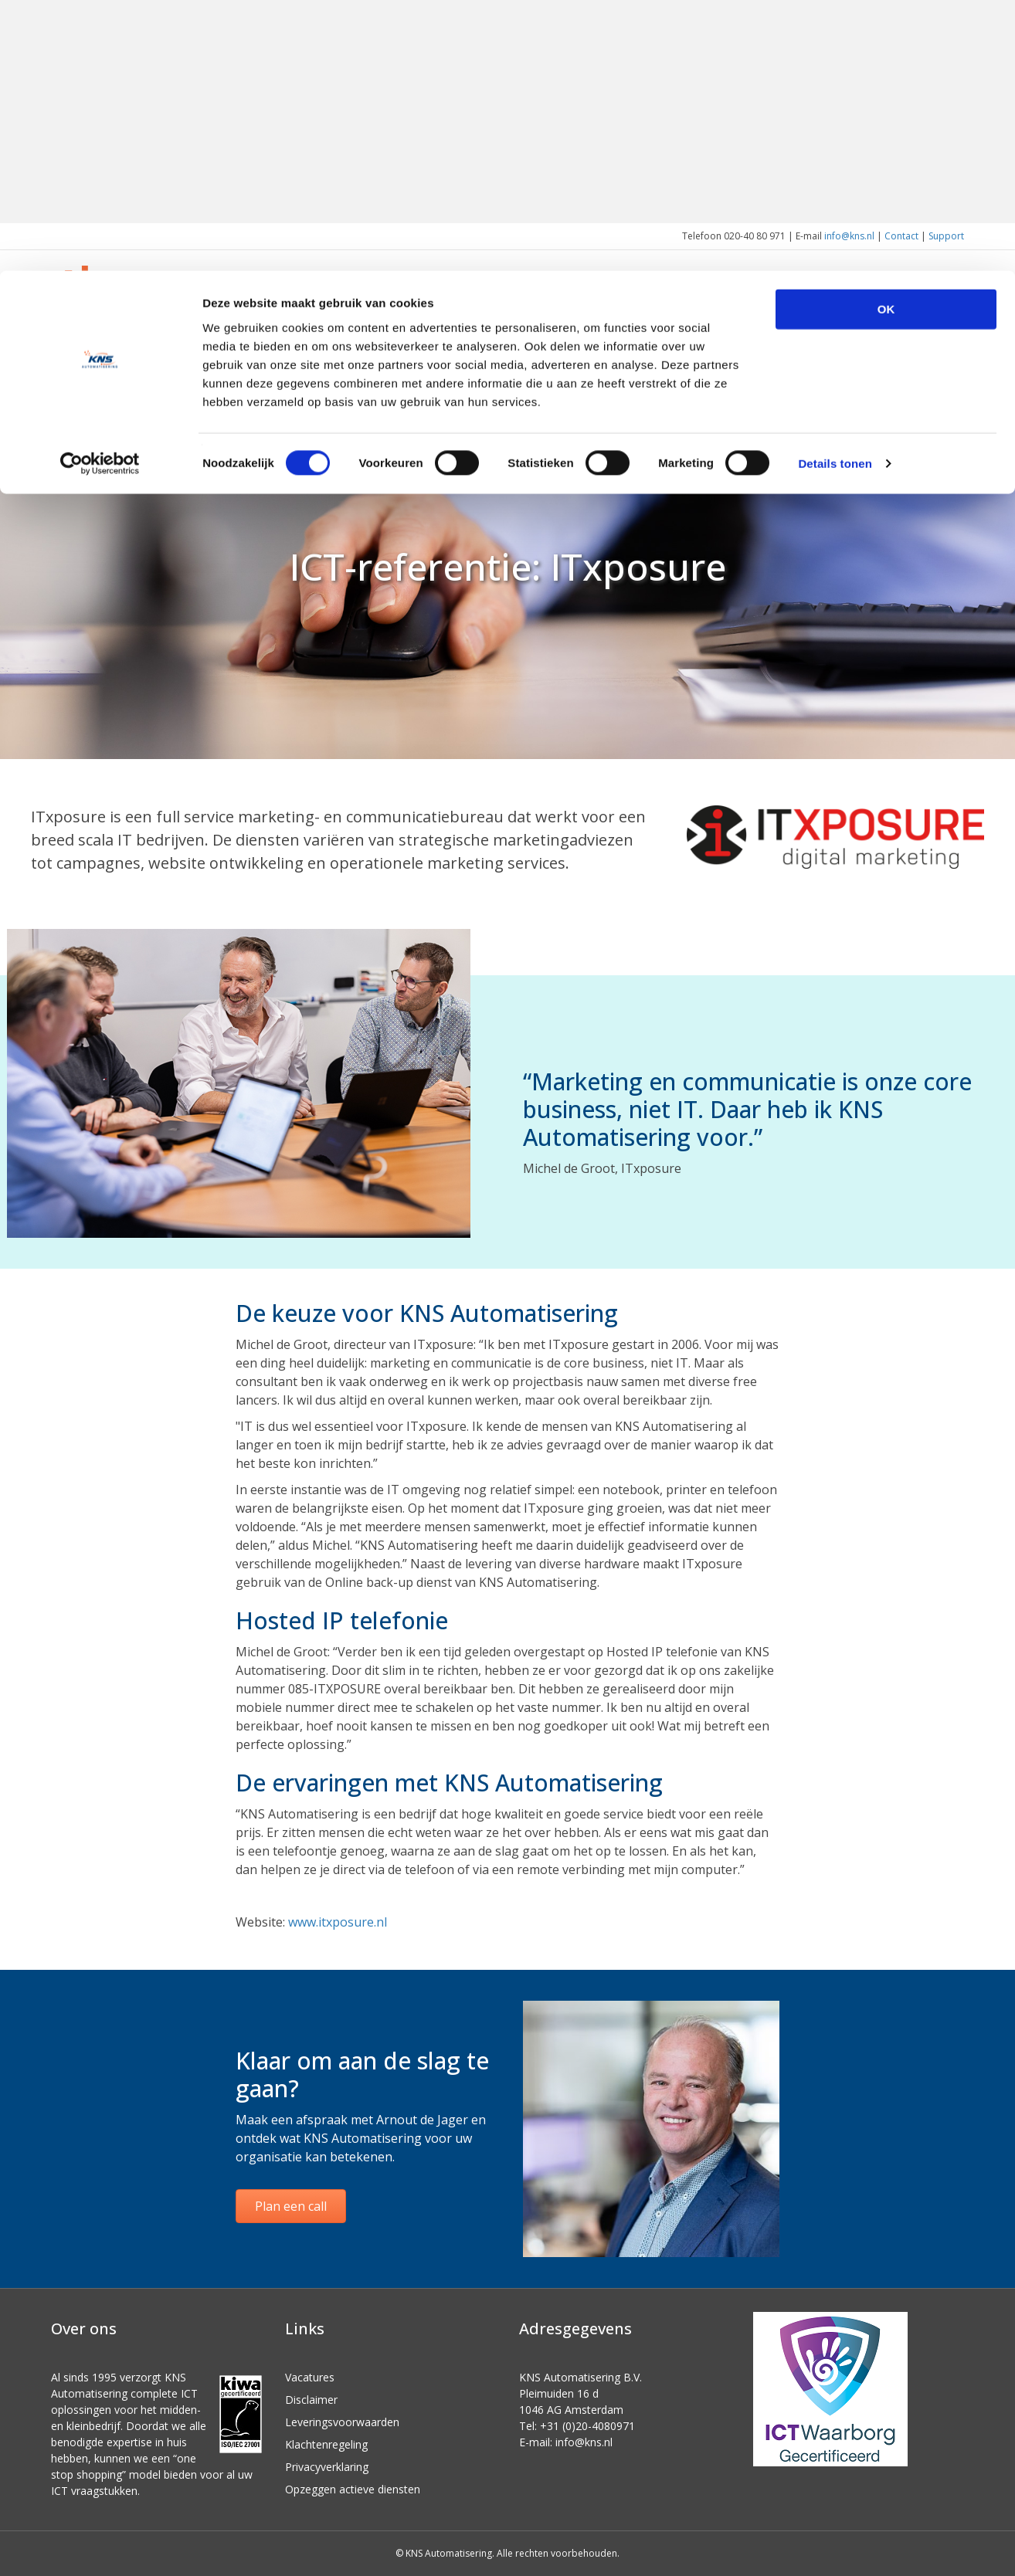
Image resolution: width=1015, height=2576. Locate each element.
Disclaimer (311, 2399)
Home (543, 310)
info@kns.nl (849, 235)
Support (946, 235)
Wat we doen (617, 310)
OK (886, 38)
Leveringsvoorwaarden (342, 2422)
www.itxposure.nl (337, 1921)
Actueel (922, 310)
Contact (901, 235)
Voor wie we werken (736, 310)
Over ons (845, 310)
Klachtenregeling (326, 2444)
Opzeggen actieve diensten (352, 2489)
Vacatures (309, 2377)
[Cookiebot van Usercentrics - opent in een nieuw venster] (100, 193)
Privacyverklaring (326, 2466)
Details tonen (834, 192)
